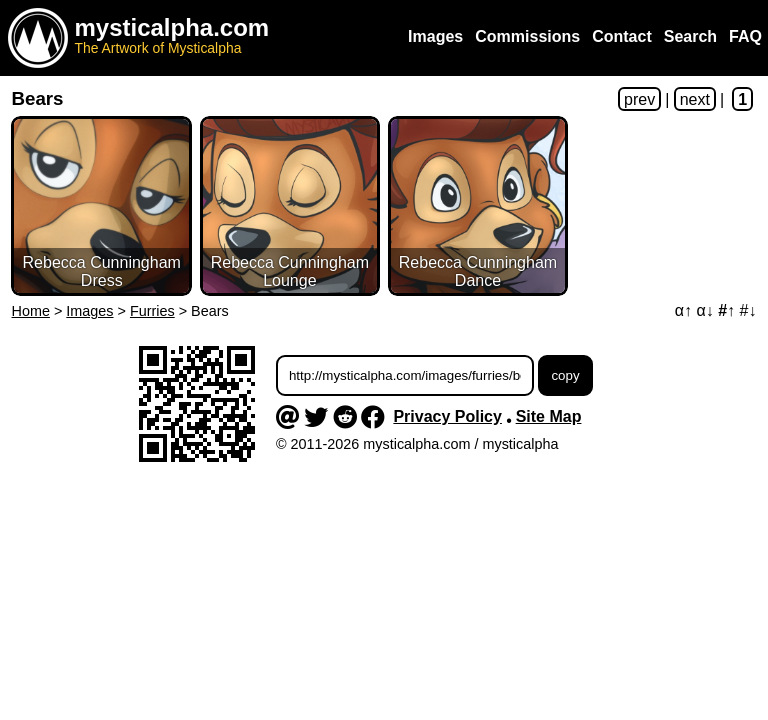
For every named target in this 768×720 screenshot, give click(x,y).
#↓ (748, 310)
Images (89, 311)
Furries (152, 311)
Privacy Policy (447, 416)
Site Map (549, 416)
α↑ (683, 310)
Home (31, 311)
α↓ (705, 310)
